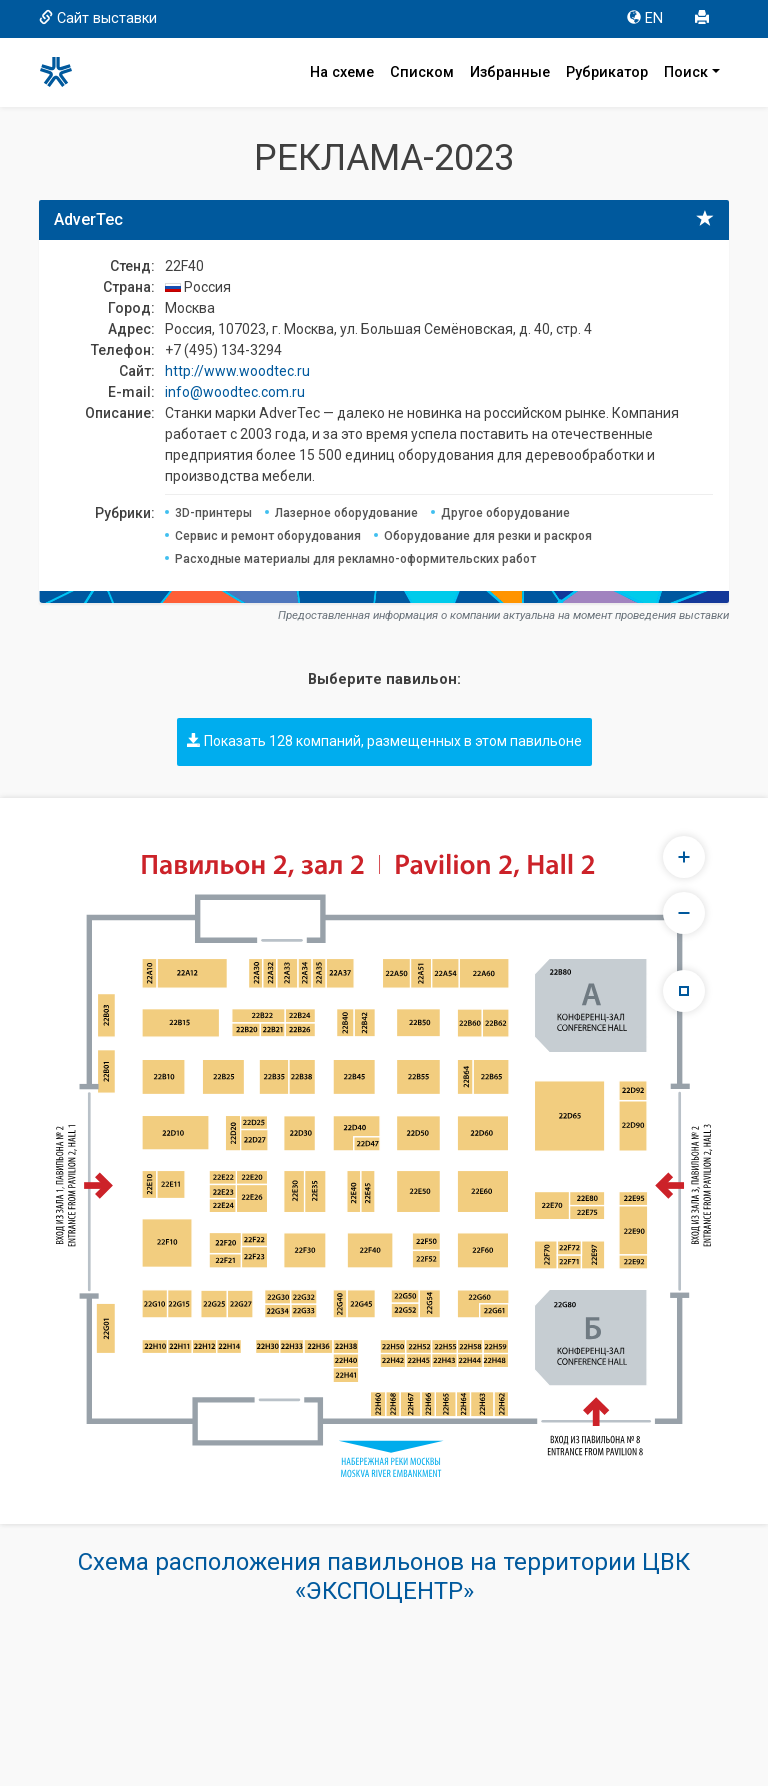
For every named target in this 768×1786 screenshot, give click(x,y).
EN (645, 18)
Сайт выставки (98, 18)
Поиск (686, 72)
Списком (422, 72)
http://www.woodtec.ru (237, 371)
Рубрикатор (607, 72)
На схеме (342, 72)
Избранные (510, 72)
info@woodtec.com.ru (235, 392)
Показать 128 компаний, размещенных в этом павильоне (384, 741)
